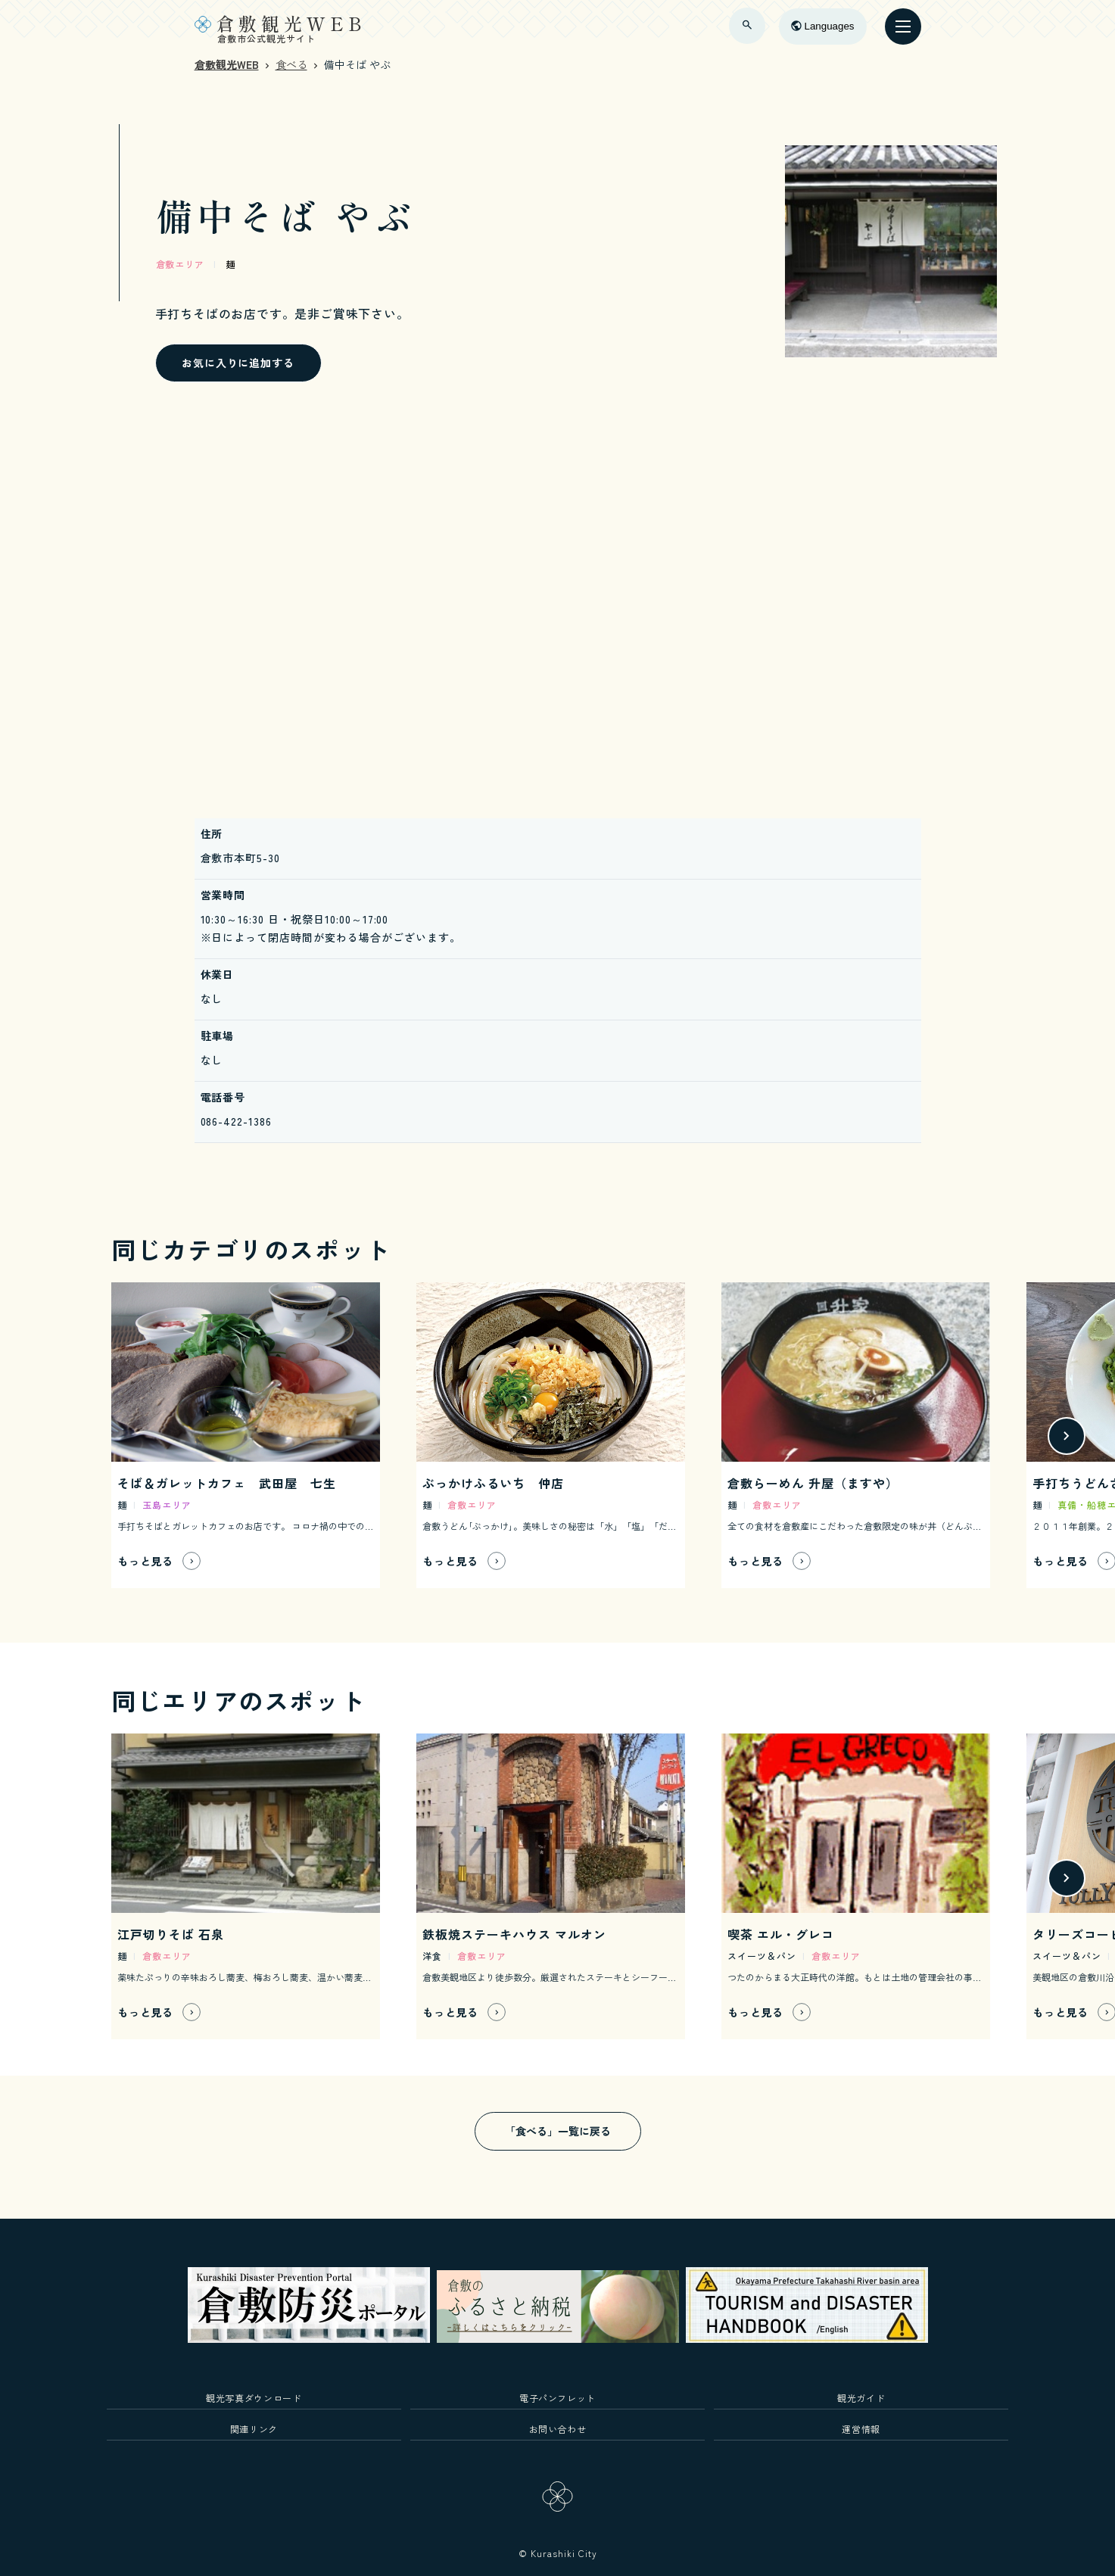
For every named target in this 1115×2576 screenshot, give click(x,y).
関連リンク (254, 2428)
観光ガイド (861, 2397)
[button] (1066, 1436)
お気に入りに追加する (238, 362)
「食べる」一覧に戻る (558, 2130)
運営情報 (861, 2428)
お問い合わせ (558, 2428)
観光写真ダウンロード (254, 2397)
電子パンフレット (557, 2397)
